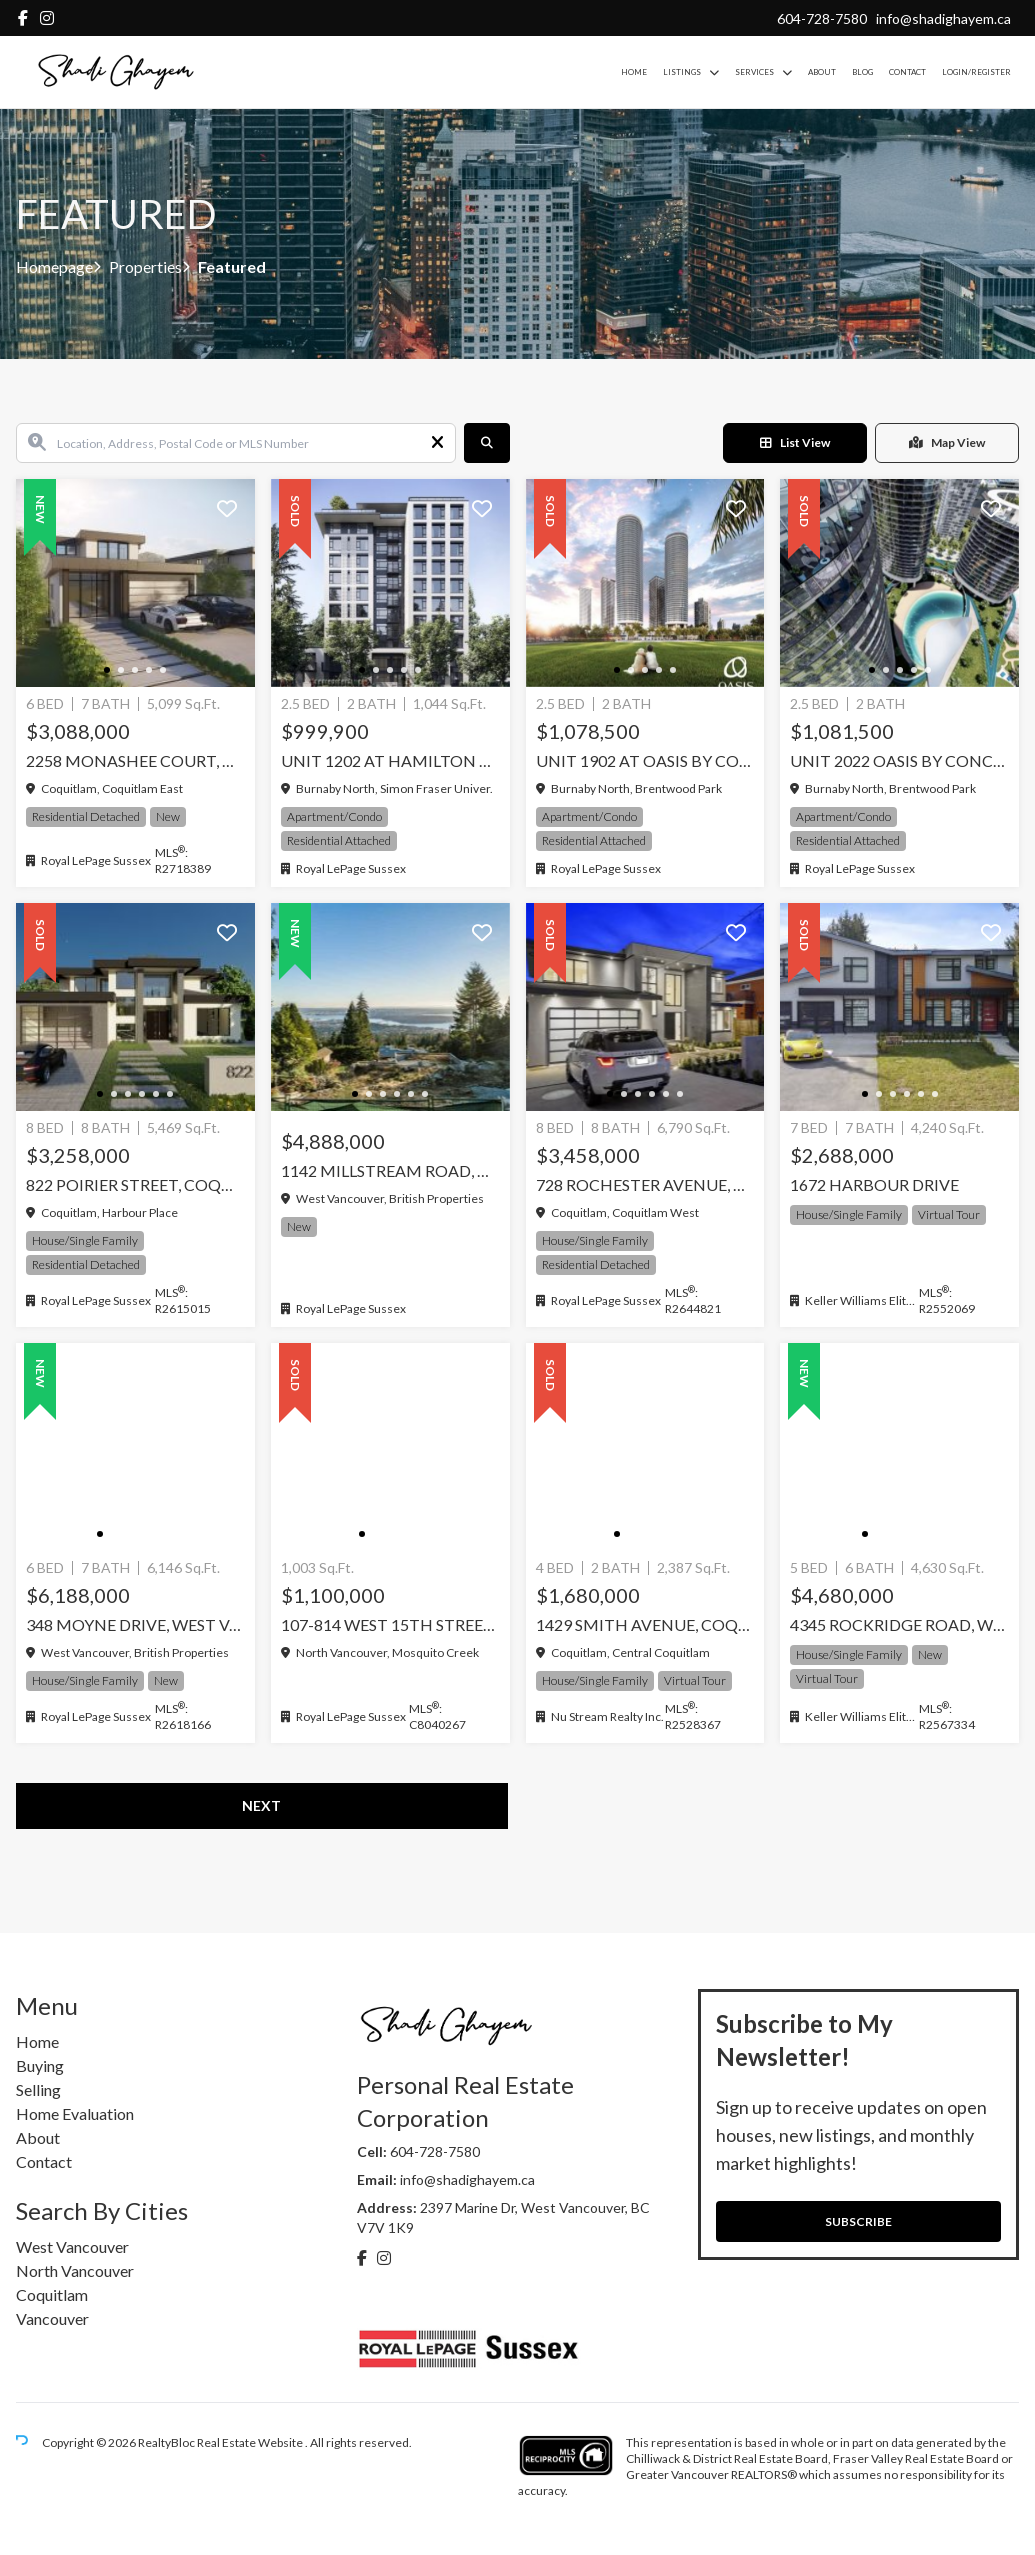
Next (261, 1805)
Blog (862, 72)
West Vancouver (72, 2246)
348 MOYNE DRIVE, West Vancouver (135, 1624)
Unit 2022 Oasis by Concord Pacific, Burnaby (899, 760)
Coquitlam (52, 2294)
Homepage (54, 267)
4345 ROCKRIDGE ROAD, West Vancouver (899, 1624)
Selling (38, 2089)
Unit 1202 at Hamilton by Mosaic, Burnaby (390, 760)
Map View (947, 442)
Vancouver (52, 2318)
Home (634, 72)
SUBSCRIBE (858, 2221)
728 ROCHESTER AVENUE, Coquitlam (645, 1184)
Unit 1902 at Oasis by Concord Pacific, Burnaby (645, 760)
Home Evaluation (75, 2113)
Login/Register (976, 72)
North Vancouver (75, 2270)
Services (754, 72)
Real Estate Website (251, 2442)
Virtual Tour (949, 1214)
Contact (907, 72)
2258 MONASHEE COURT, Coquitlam (135, 760)
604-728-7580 (822, 18)
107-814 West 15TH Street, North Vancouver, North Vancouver (390, 1624)
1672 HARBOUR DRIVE (874, 1184)
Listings (682, 72)
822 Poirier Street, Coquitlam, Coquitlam (135, 1184)
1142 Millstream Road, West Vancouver (390, 1170)
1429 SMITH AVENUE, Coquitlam (645, 1624)
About (822, 72)
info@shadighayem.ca (943, 18)
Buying (40, 2065)
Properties (145, 267)
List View (795, 442)
